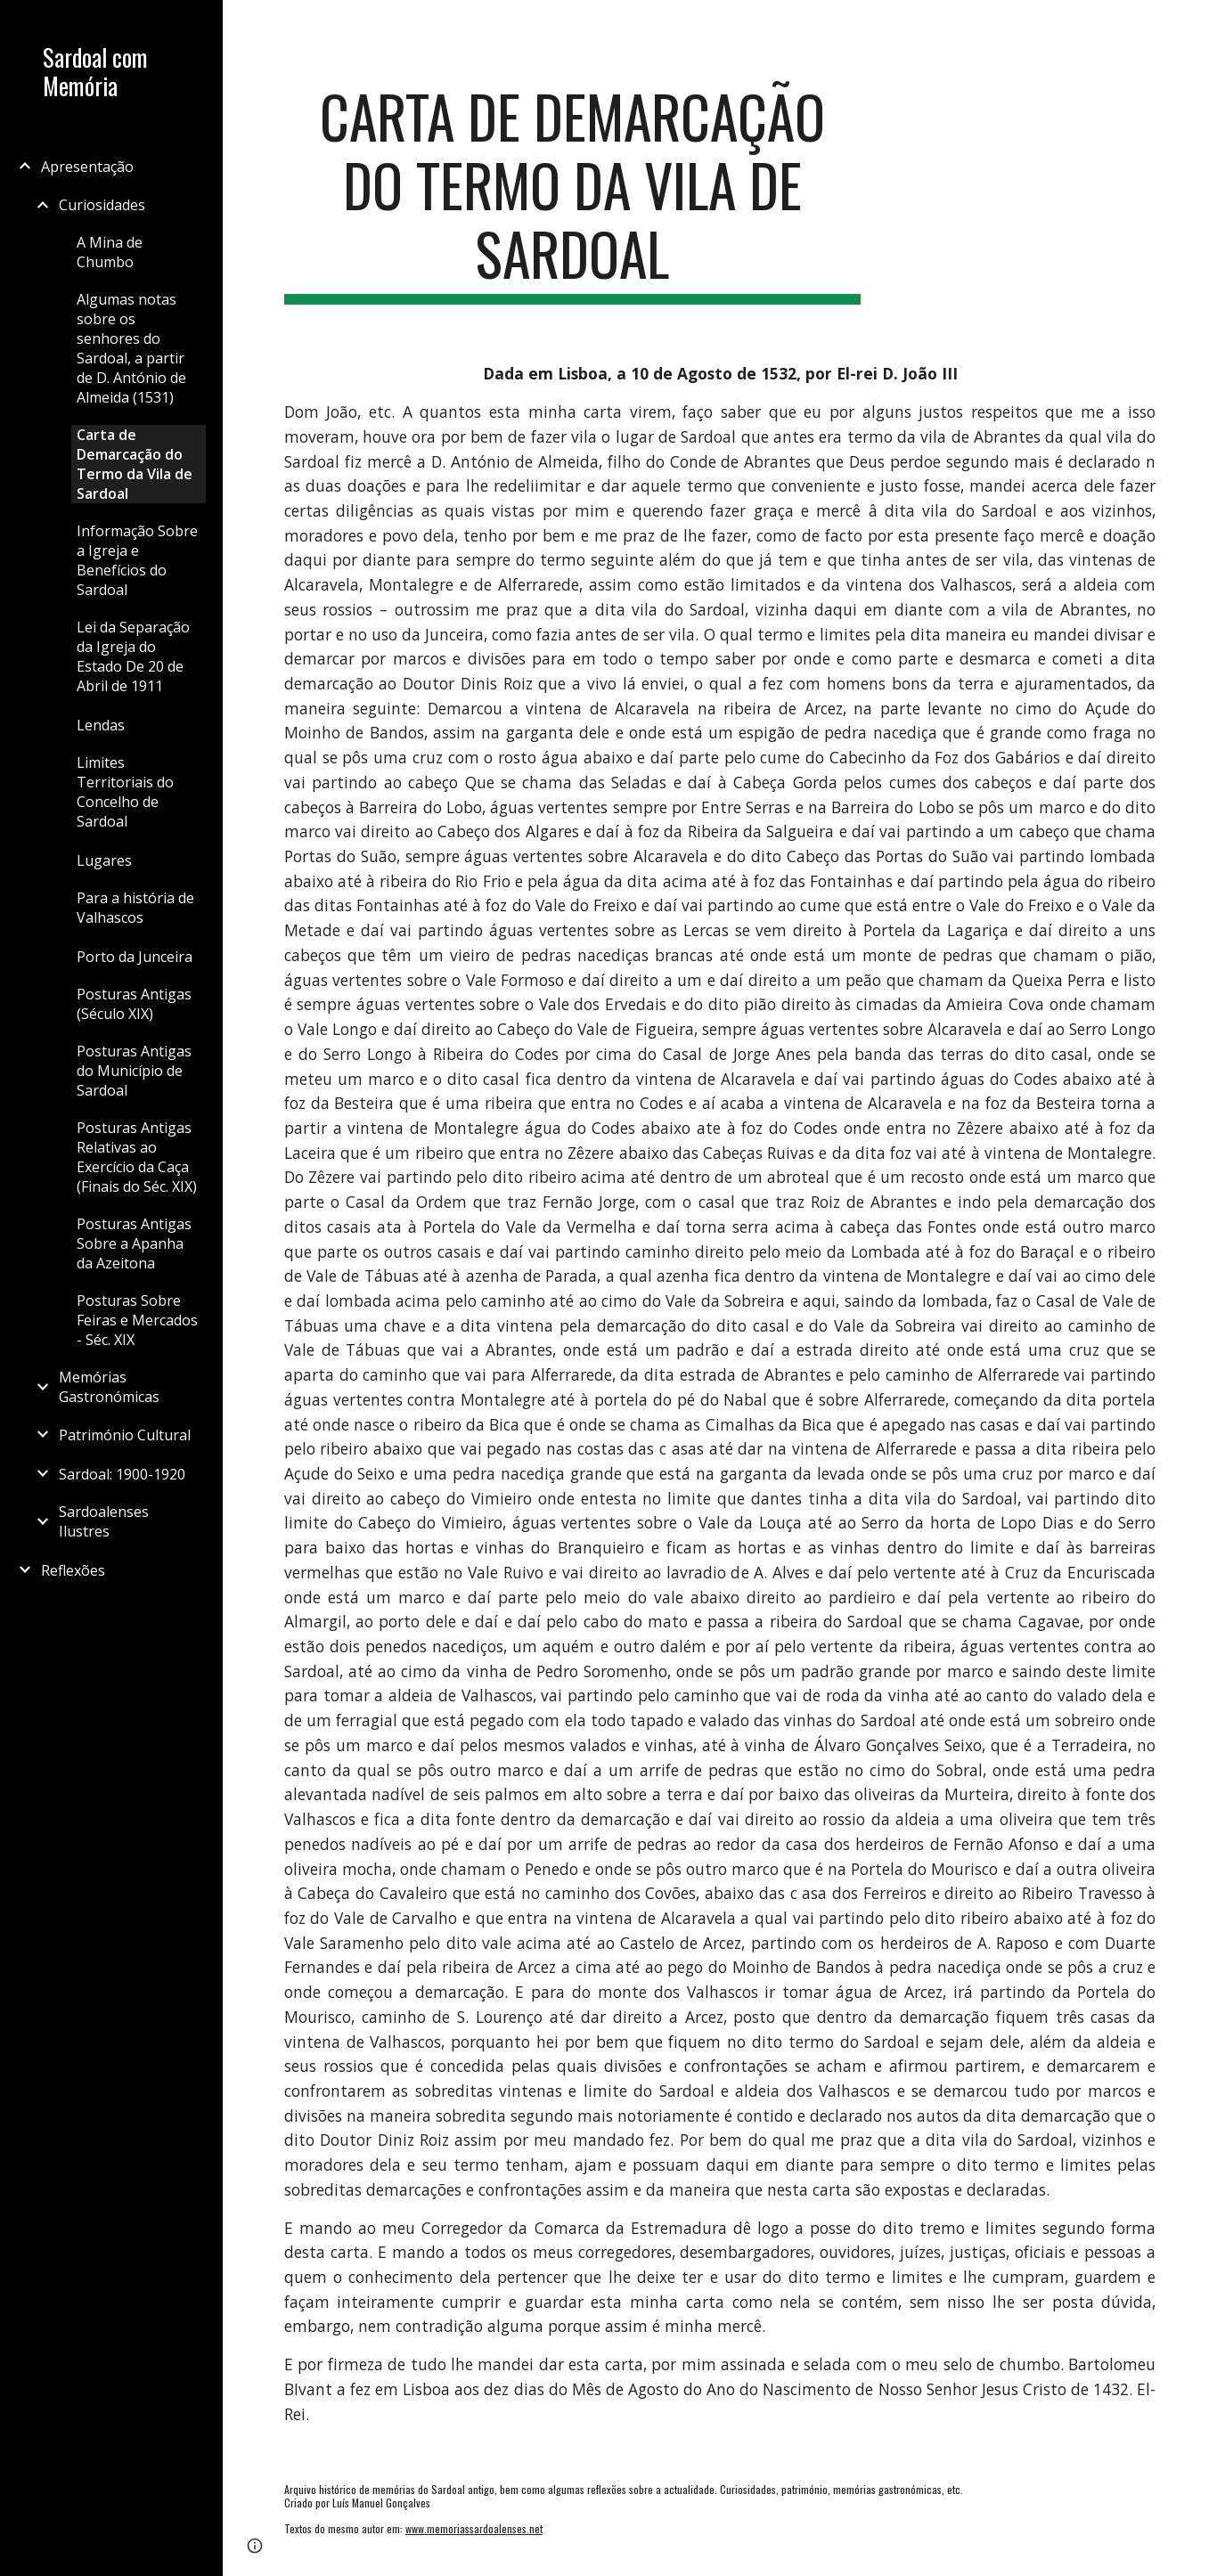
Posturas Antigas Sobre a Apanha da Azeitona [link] (134, 1243)
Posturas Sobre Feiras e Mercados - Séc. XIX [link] (137, 1320)
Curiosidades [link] (102, 205)
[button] (1195, 25)
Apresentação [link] (87, 166)
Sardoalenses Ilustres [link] (104, 1521)
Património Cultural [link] (125, 1435)
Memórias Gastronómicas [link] (109, 1386)
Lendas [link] (101, 725)
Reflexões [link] (73, 1570)
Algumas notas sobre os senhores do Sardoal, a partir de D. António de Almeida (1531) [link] (131, 348)
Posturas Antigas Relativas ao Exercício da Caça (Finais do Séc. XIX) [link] (137, 1157)
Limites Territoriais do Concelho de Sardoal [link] (125, 792)
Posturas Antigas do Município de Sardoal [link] (134, 1070)
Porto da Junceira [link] (134, 956)
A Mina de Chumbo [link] (110, 252)
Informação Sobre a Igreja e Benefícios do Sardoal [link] (137, 560)
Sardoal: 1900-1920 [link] (122, 1474)
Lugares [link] (104, 860)
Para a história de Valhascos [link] (135, 907)
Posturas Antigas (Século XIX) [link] (134, 1003)
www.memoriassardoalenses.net (474, 2528)
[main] (572, 193)
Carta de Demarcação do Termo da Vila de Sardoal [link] (134, 464)
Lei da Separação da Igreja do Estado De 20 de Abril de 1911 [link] (133, 656)
